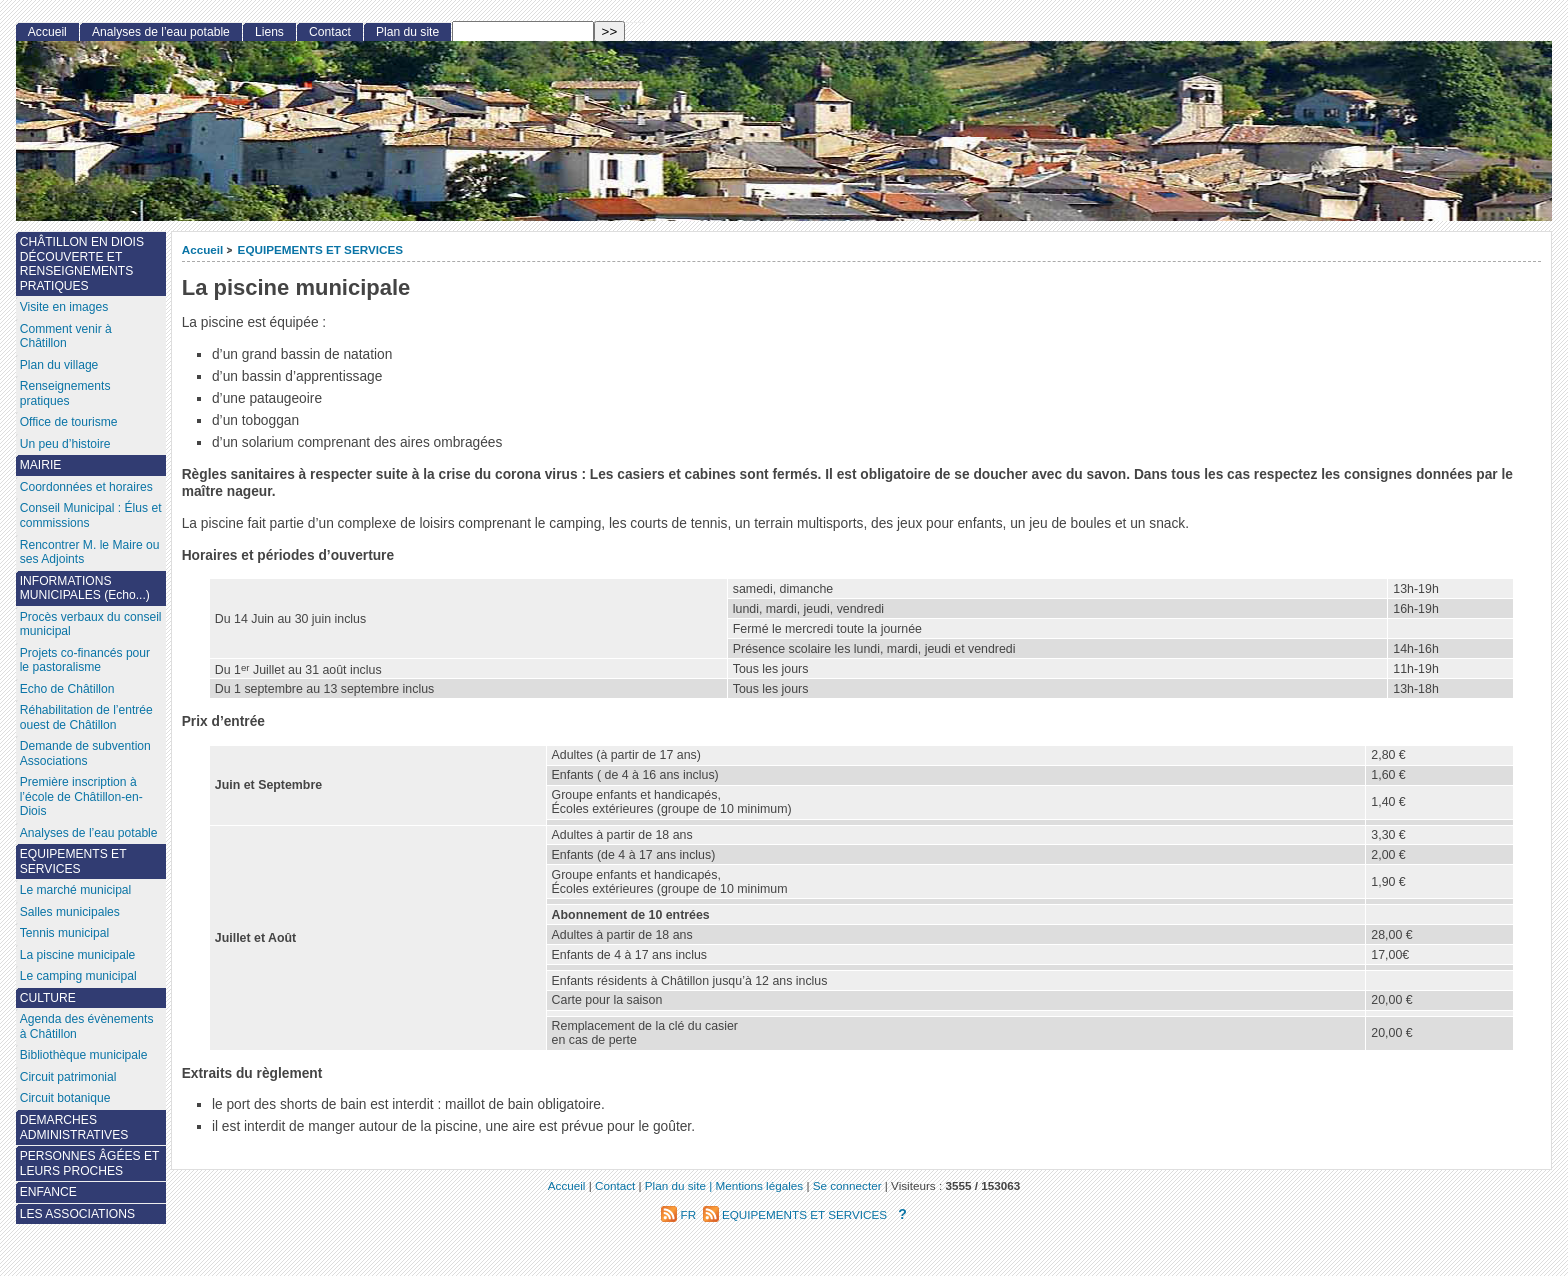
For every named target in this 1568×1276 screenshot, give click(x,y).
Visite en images (64, 307)
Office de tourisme (69, 422)
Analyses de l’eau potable (161, 32)
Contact (330, 32)
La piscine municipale (78, 955)
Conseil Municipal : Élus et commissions (91, 515)
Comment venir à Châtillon (66, 336)
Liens (269, 32)
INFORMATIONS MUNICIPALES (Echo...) (85, 588)
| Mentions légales (756, 1185)
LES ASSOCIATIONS (77, 1214)
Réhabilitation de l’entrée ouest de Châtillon (86, 717)
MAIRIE (41, 465)
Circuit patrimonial (68, 1077)
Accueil (203, 249)
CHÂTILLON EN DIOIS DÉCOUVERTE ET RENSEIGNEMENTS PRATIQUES (82, 264)
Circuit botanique (65, 1098)
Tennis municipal (64, 933)
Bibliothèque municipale (84, 1055)
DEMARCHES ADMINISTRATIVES (74, 1127)
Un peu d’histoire (65, 444)
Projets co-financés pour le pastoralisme (85, 660)
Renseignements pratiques (65, 393)
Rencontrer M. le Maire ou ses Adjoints (90, 552)
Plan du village (59, 365)
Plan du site (407, 32)
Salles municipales (70, 912)
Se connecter (847, 1185)
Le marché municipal (76, 890)
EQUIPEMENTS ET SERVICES (320, 249)
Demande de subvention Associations (85, 753)
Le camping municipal (78, 976)
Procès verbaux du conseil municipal (91, 624)
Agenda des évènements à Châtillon (87, 1026)
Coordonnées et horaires (86, 487)
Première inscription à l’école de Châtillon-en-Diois (81, 796)
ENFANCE (48, 1192)
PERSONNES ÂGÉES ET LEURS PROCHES (90, 1163)
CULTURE (48, 998)
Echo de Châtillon (67, 689)
